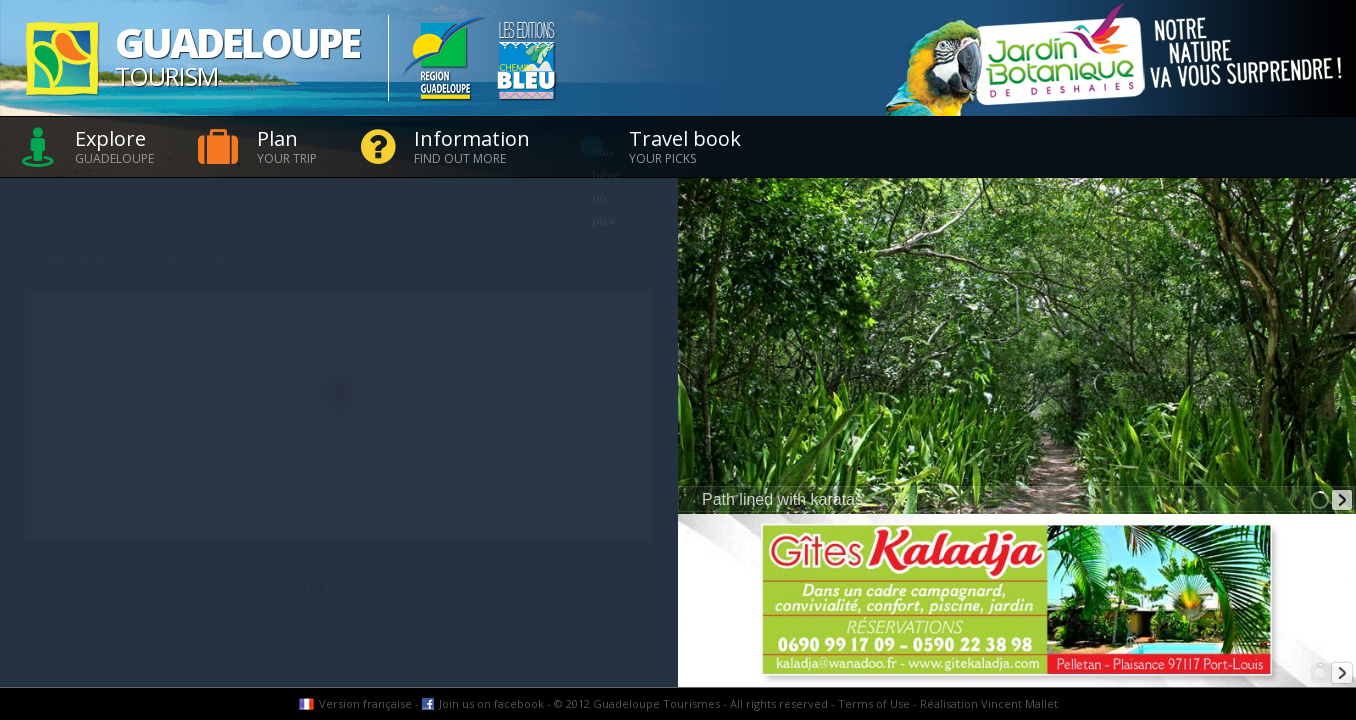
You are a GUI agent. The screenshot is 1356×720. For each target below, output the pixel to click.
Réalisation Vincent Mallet (989, 703)
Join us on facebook (491, 703)
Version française (365, 703)
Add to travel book (338, 584)
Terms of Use (874, 703)
